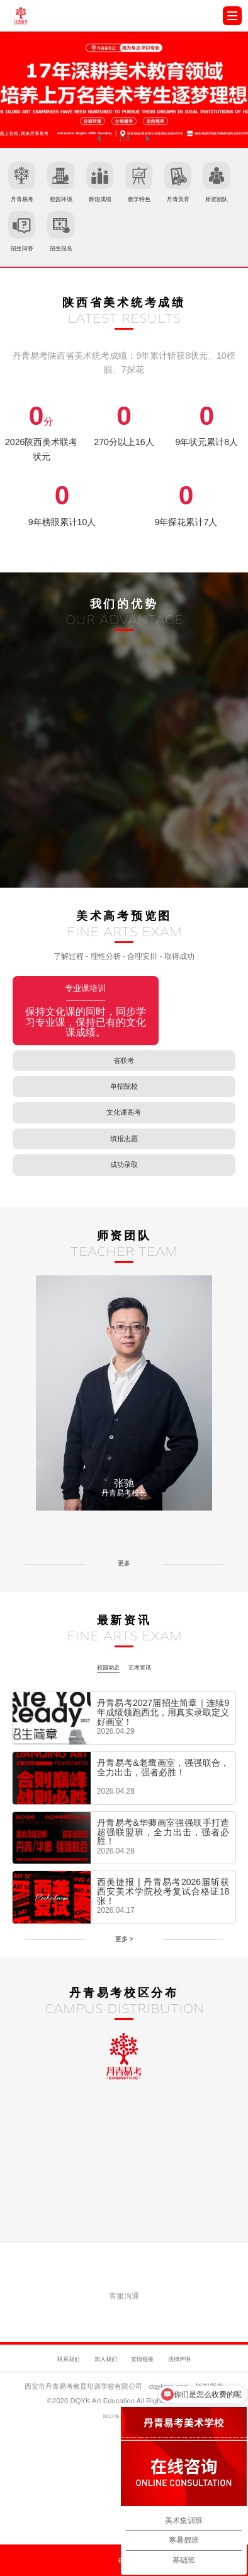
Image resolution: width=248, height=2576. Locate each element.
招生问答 (151, 243)
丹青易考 (32, 186)
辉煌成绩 (151, 186)
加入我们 (96, 2446)
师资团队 (92, 243)
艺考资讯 (147, 1759)
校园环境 (92, 186)
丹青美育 (32, 243)
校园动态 (100, 1759)
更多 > (124, 2036)
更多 (124, 1661)
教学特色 (210, 186)
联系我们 (41, 2446)
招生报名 (210, 243)
